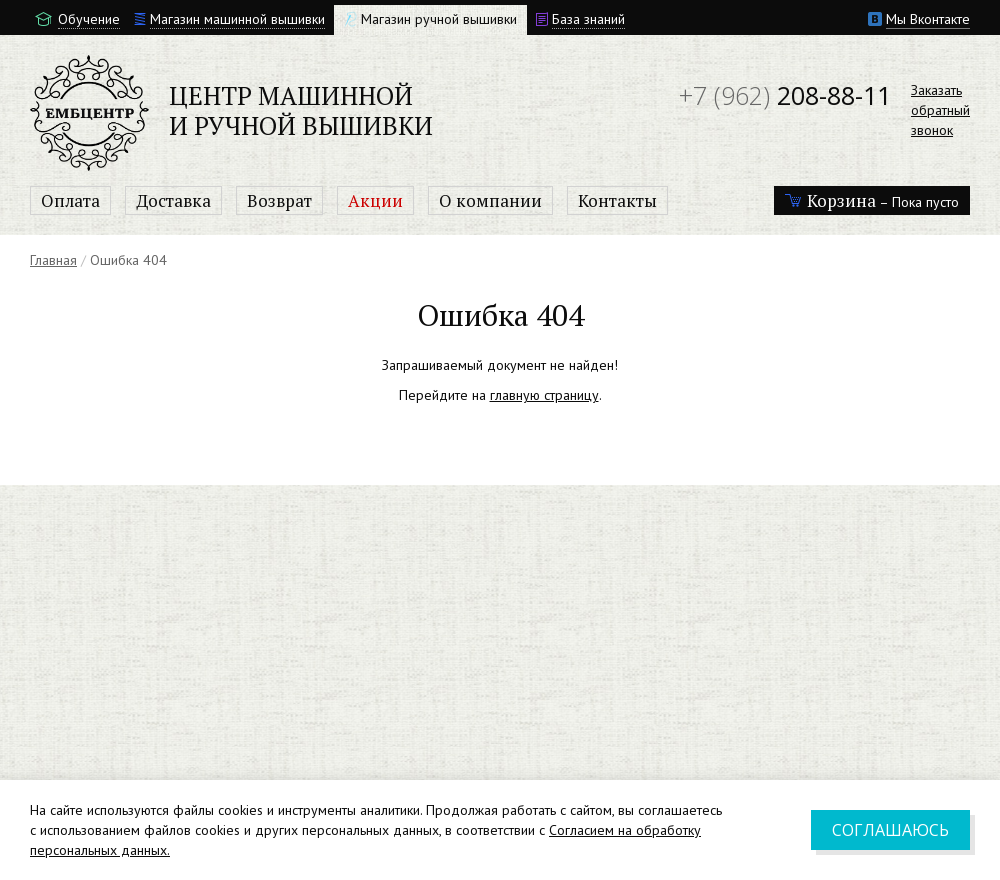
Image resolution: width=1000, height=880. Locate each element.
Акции (375, 200)
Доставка (173, 200)
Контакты (617, 200)
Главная (53, 260)
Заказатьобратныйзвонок (940, 110)
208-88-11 (785, 95)
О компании (490, 200)
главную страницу (544, 395)
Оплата (70, 200)
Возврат (279, 200)
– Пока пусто (872, 200)
